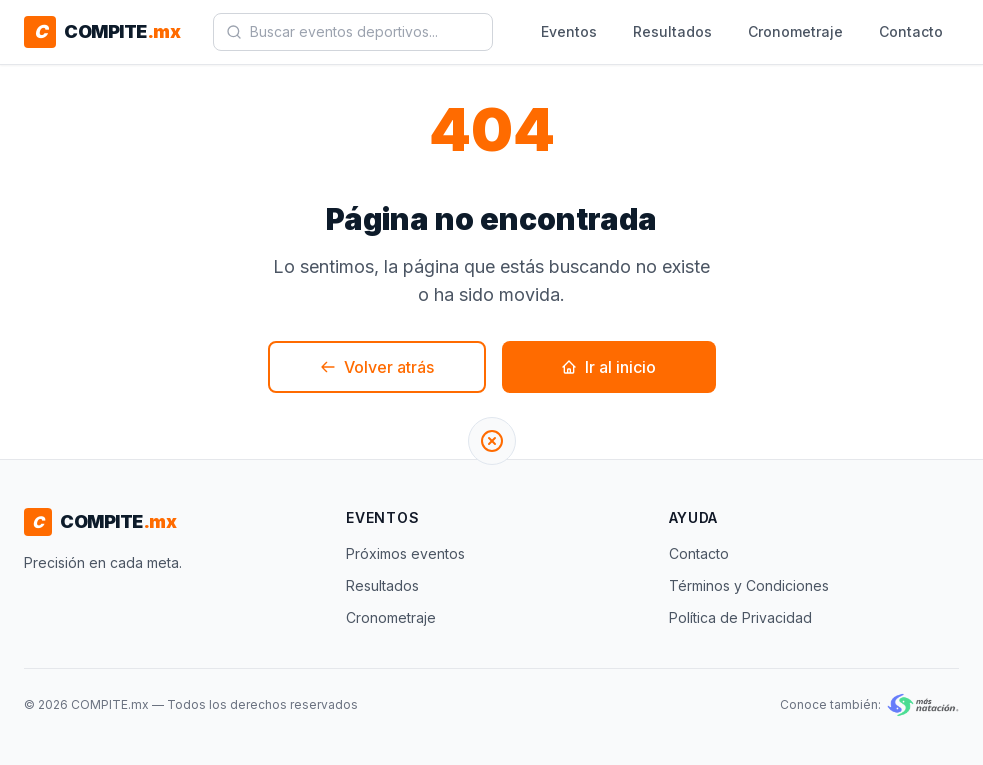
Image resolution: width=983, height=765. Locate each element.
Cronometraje (795, 31)
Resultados (672, 31)
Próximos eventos (405, 553)
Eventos (569, 31)
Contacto (911, 31)
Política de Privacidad (740, 617)
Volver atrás (377, 367)
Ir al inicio (608, 367)
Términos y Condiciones (749, 585)
